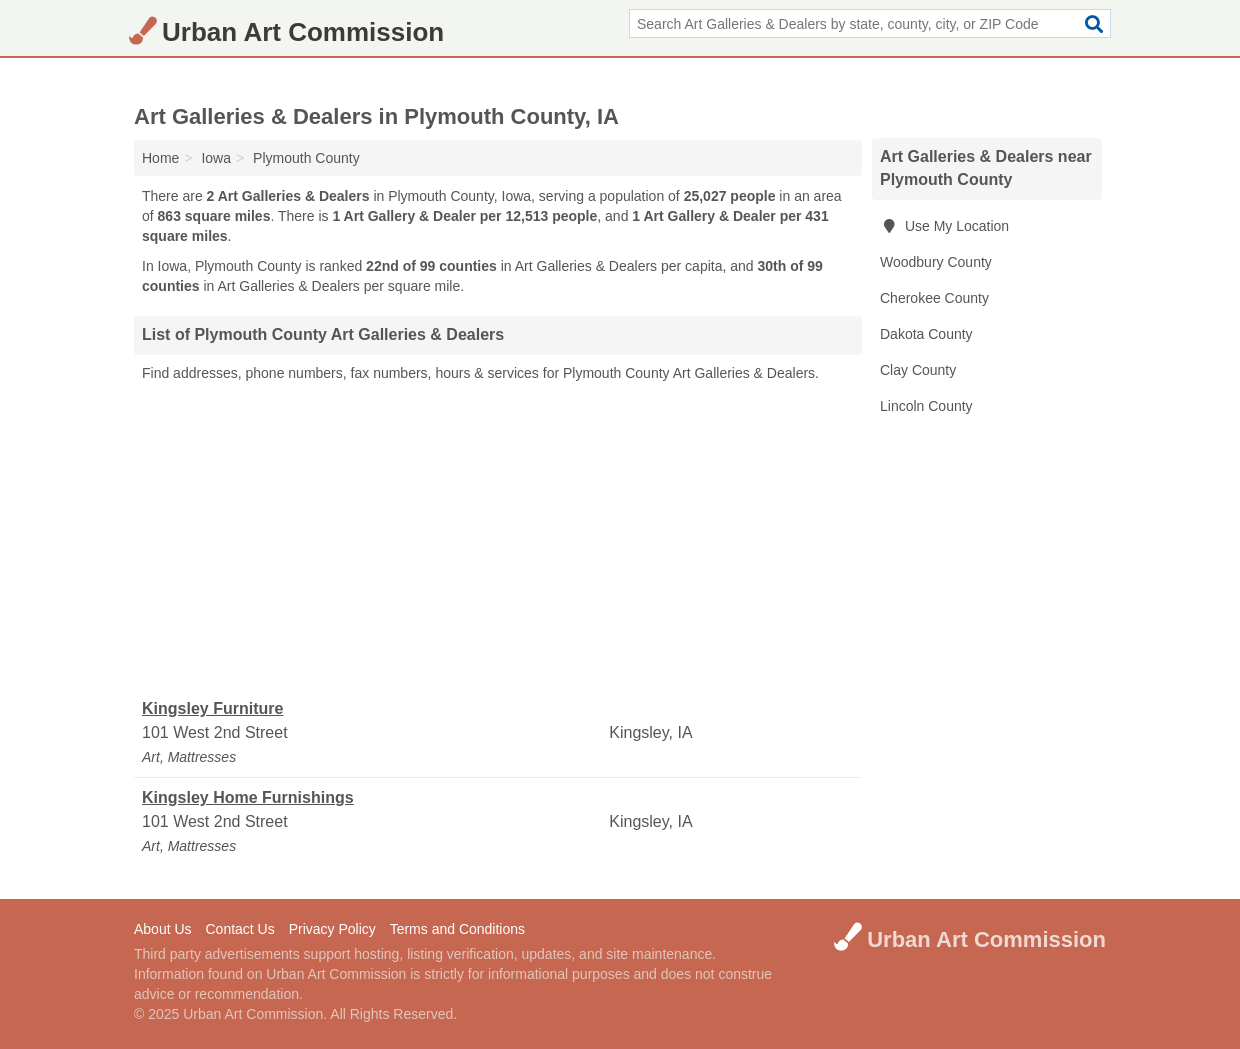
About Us (163, 929)
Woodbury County (936, 262)
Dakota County (926, 334)
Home (160, 158)
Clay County (918, 370)
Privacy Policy (332, 929)
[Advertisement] (498, 541)
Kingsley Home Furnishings (248, 797)
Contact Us (239, 929)
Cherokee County (934, 298)
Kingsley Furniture (212, 708)
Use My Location (944, 226)
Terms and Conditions (457, 929)
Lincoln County (926, 406)
